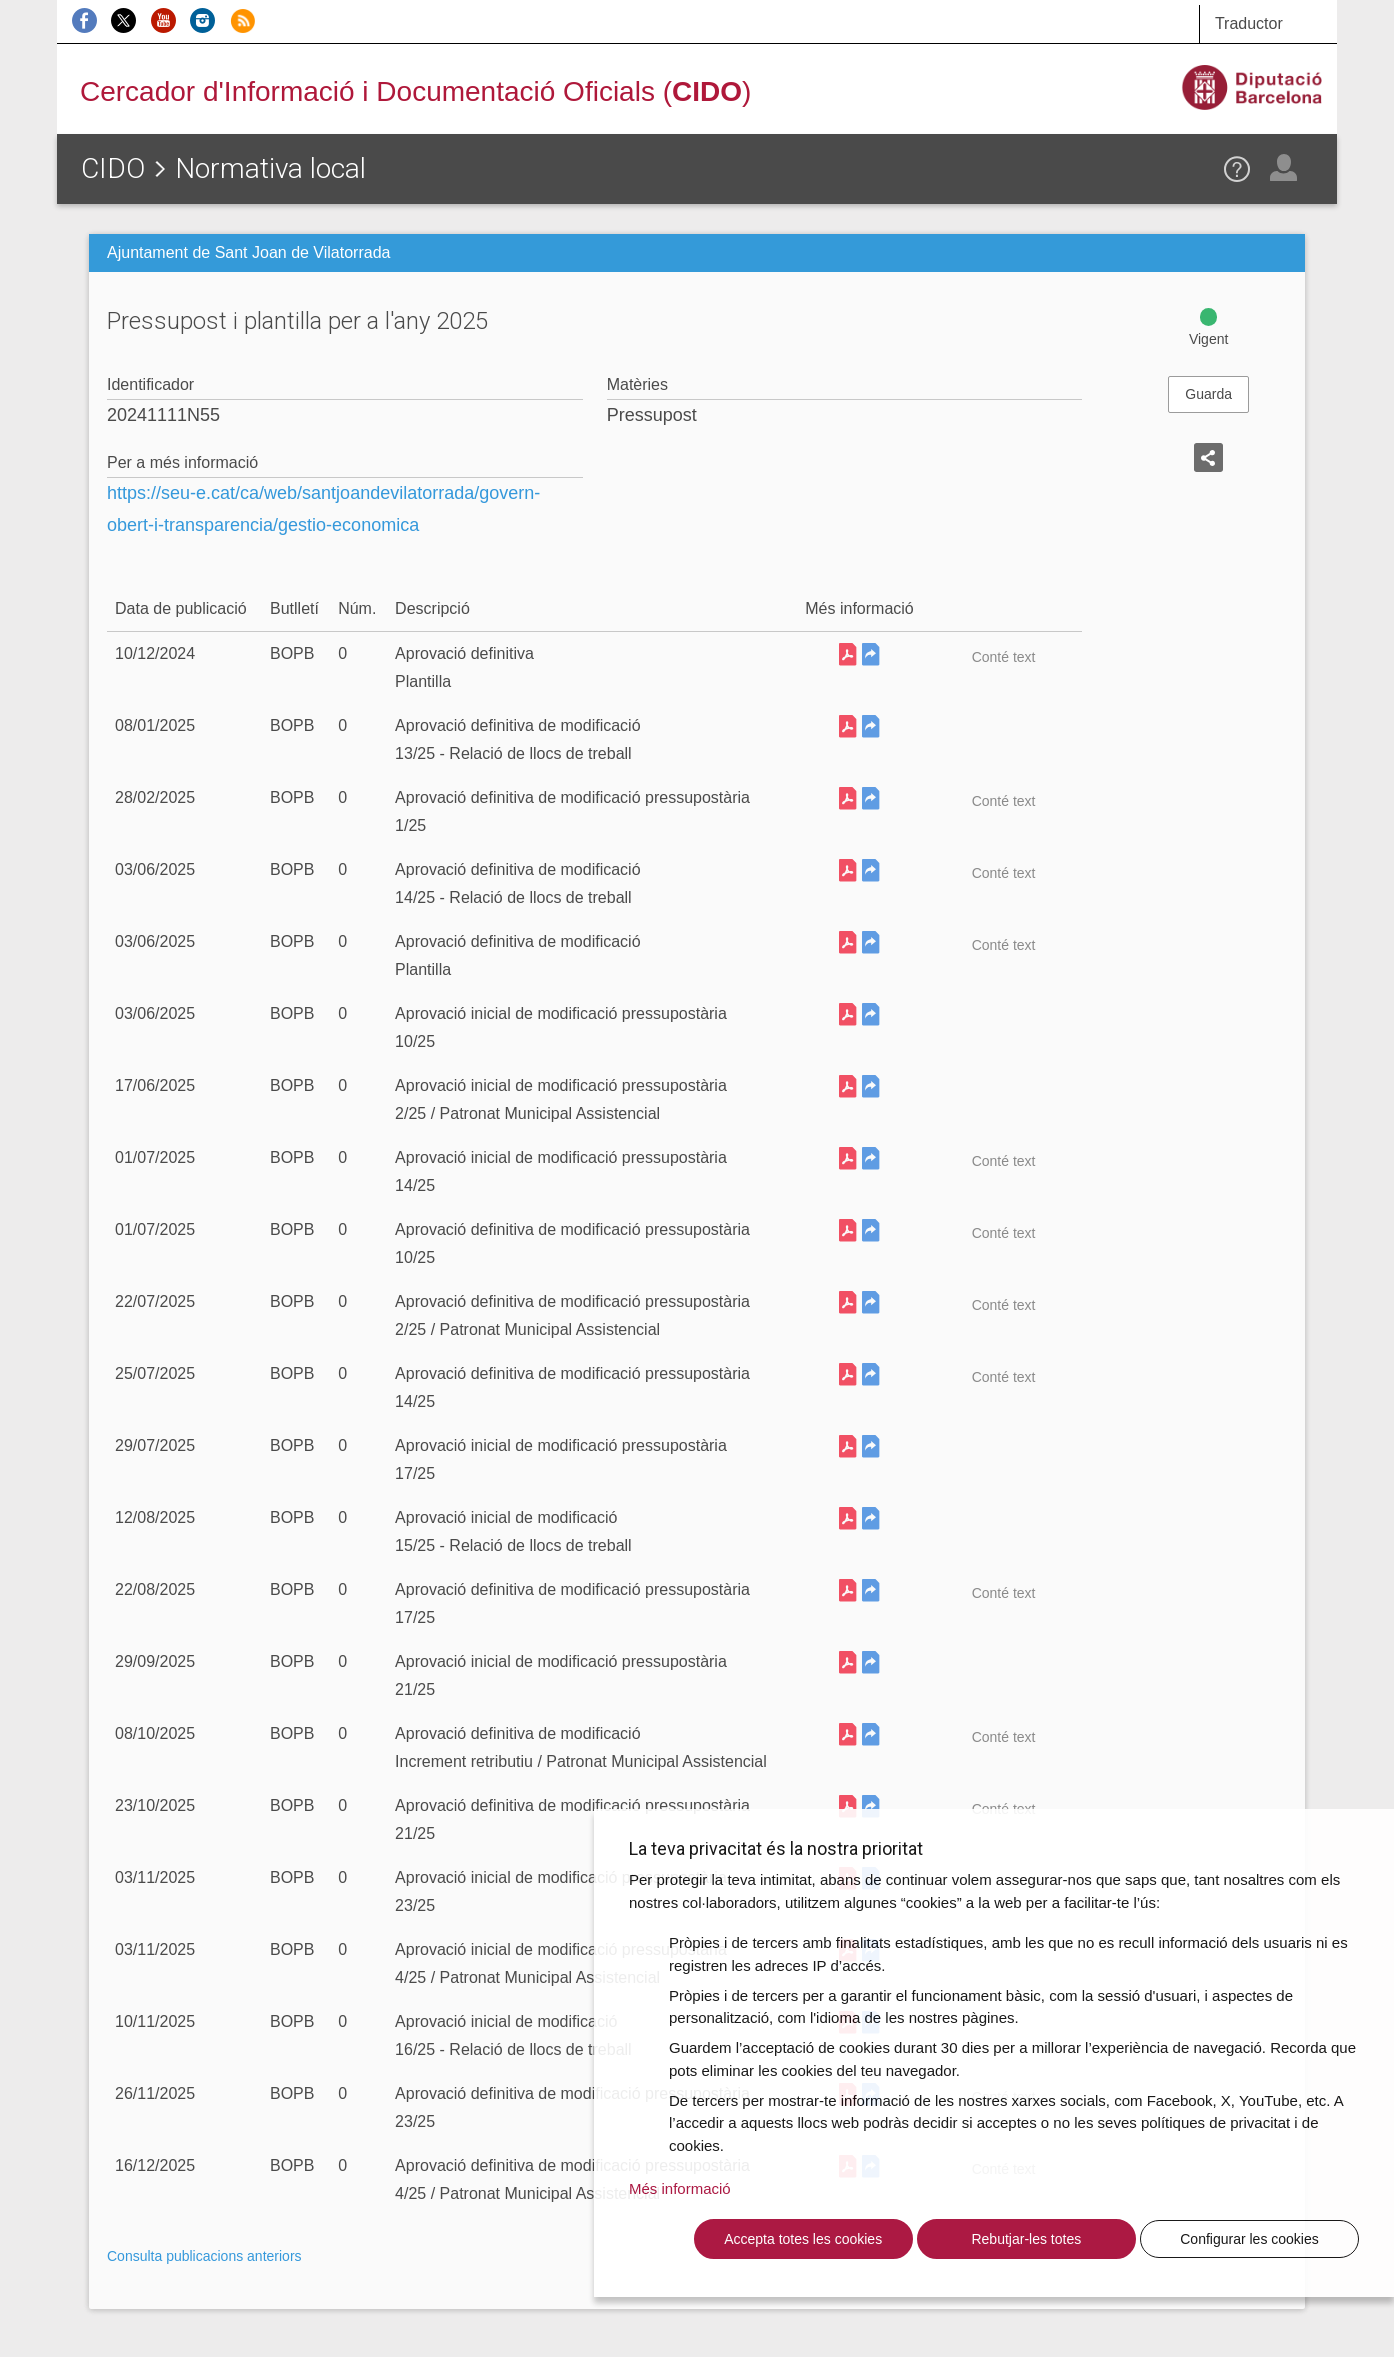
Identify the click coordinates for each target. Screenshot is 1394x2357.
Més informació (680, 2188)
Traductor (1249, 23)
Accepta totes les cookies (803, 2239)
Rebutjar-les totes (1026, 2239)
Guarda (1208, 394)
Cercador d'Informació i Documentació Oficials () (415, 91)
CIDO (113, 168)
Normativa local (270, 168)
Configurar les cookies (1249, 2239)
